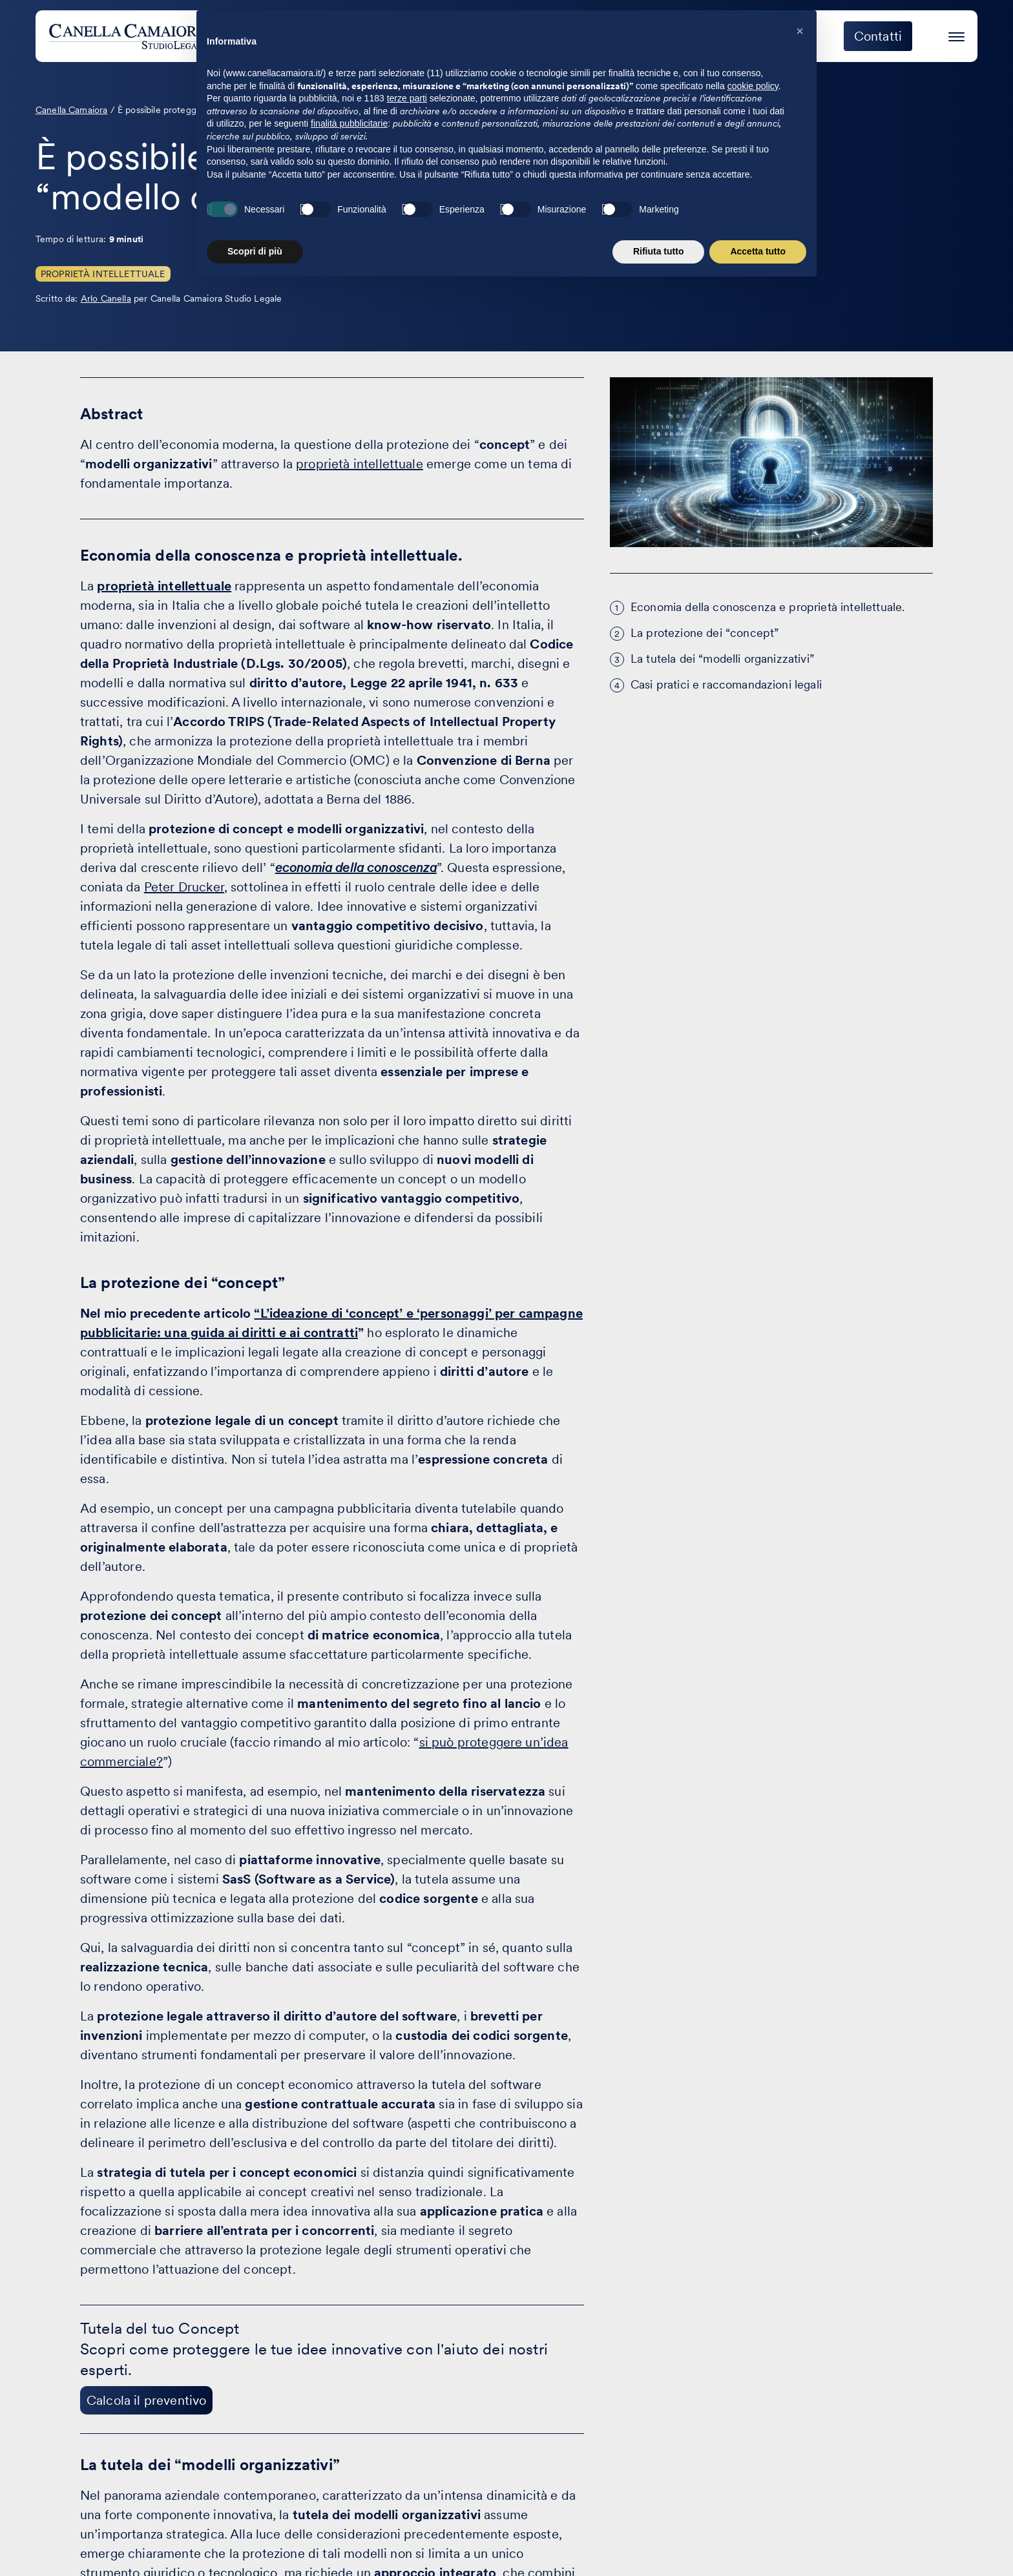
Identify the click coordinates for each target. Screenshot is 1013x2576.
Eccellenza (777, 36)
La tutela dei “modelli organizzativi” (722, 658)
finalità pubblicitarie (349, 2412)
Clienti (622, 36)
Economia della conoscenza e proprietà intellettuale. (767, 607)
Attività (549, 36)
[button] (799, 2320)
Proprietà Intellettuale (103, 274)
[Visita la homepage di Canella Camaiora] (144, 36)
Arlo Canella (106, 298)
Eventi (694, 36)
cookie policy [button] (752, 2375)
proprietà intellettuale (359, 464)
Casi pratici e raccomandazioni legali (726, 684)
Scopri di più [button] (254, 2540)
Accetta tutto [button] (758, 2540)
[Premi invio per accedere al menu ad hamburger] (956, 34)
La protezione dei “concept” (704, 632)
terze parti (407, 2387)
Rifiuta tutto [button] (658, 2540)
